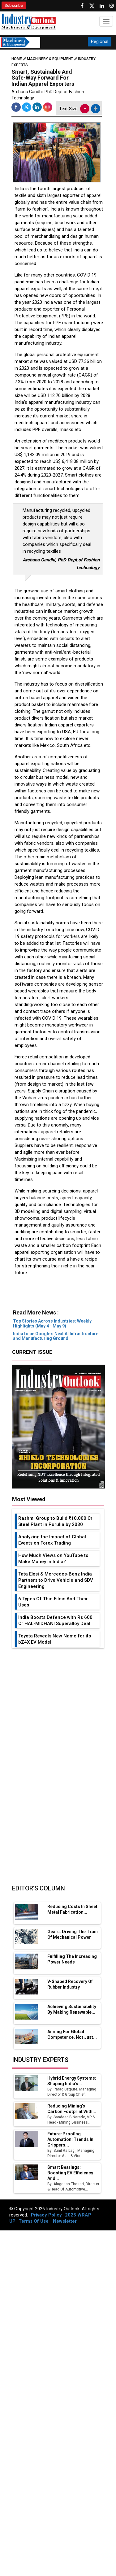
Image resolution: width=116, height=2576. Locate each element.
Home (19, 59)
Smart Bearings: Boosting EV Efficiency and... (70, 2173)
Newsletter (65, 2221)
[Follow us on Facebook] (82, 6)
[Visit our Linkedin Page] (102, 6)
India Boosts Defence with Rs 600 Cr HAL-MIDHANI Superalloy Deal (55, 1620)
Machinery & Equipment (50, 59)
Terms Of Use (34, 2221)
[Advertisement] (56, 1296)
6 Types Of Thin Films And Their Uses (53, 1602)
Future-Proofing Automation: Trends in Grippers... (70, 2139)
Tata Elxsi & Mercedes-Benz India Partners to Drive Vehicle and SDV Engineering (55, 1580)
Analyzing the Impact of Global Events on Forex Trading (52, 1540)
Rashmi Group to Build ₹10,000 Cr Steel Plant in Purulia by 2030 (55, 1521)
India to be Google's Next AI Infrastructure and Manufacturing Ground (55, 1336)
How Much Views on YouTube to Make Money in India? (53, 1558)
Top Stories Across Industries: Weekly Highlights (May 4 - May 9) (52, 1323)
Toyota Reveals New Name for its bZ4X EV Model (54, 1639)
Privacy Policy (46, 2215)
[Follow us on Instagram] (111, 6)
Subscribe (14, 5)
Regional (99, 41)
